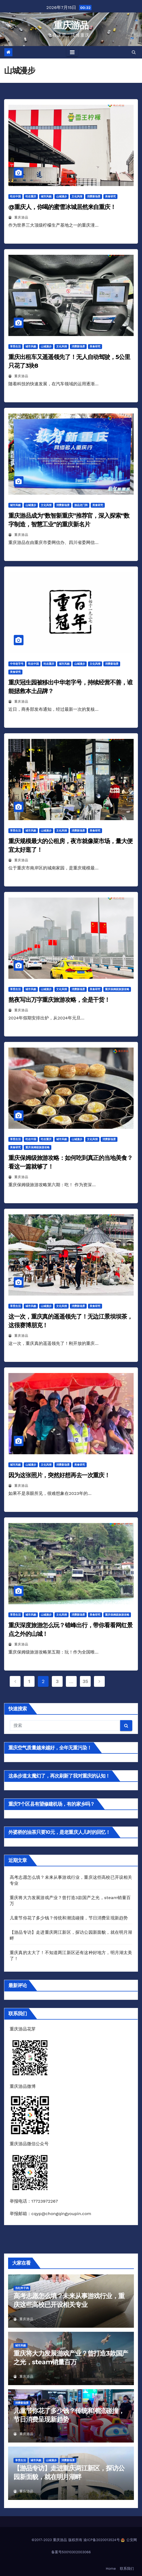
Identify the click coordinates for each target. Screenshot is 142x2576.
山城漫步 (61, 196)
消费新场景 (93, 196)
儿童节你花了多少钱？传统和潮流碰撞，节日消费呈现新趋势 (69, 1917)
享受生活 (15, 346)
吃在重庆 (30, 196)
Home (111, 2569)
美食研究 (110, 196)
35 (85, 1681)
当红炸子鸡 (22, 2288)
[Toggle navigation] (72, 52)
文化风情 (77, 196)
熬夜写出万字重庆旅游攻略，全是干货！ (59, 999)
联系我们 (127, 2569)
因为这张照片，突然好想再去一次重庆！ (59, 1475)
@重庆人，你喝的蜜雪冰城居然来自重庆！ (62, 207)
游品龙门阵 (81, 505)
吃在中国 (15, 196)
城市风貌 (46, 196)
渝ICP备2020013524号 (102, 2540)
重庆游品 (70, 25)
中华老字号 (16, 663)
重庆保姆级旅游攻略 (117, 989)
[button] (134, 52)
